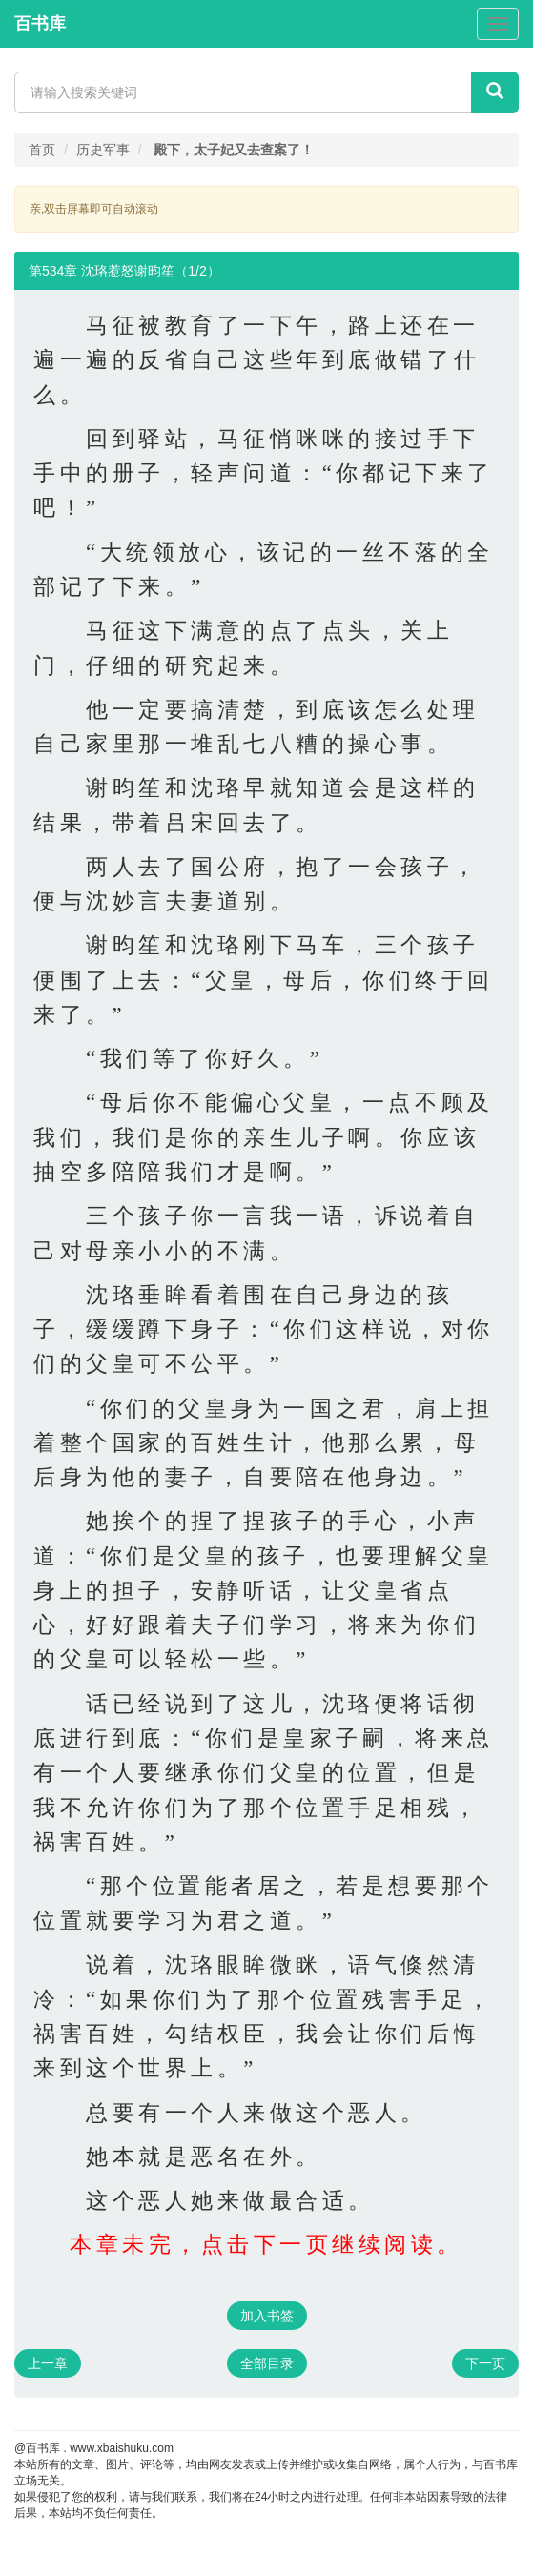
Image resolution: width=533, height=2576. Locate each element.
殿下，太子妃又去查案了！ (234, 149)
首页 (42, 149)
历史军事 (103, 149)
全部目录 (267, 2363)
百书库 (40, 23)
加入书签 (267, 2315)
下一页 (485, 2363)
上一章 (48, 2363)
